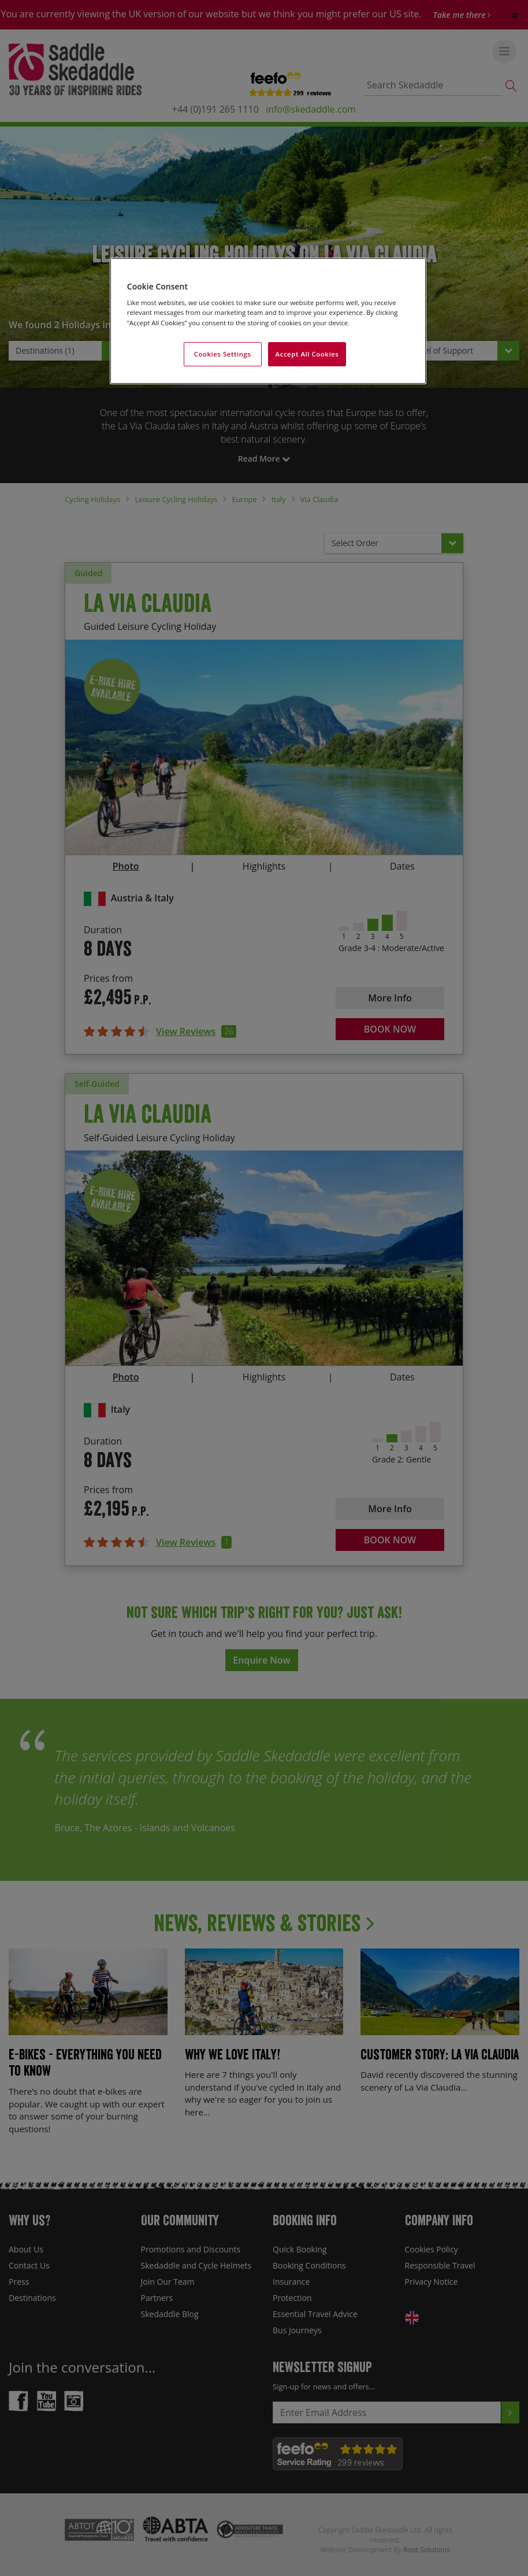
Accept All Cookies (307, 354)
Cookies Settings (222, 354)
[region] (268, 321)
